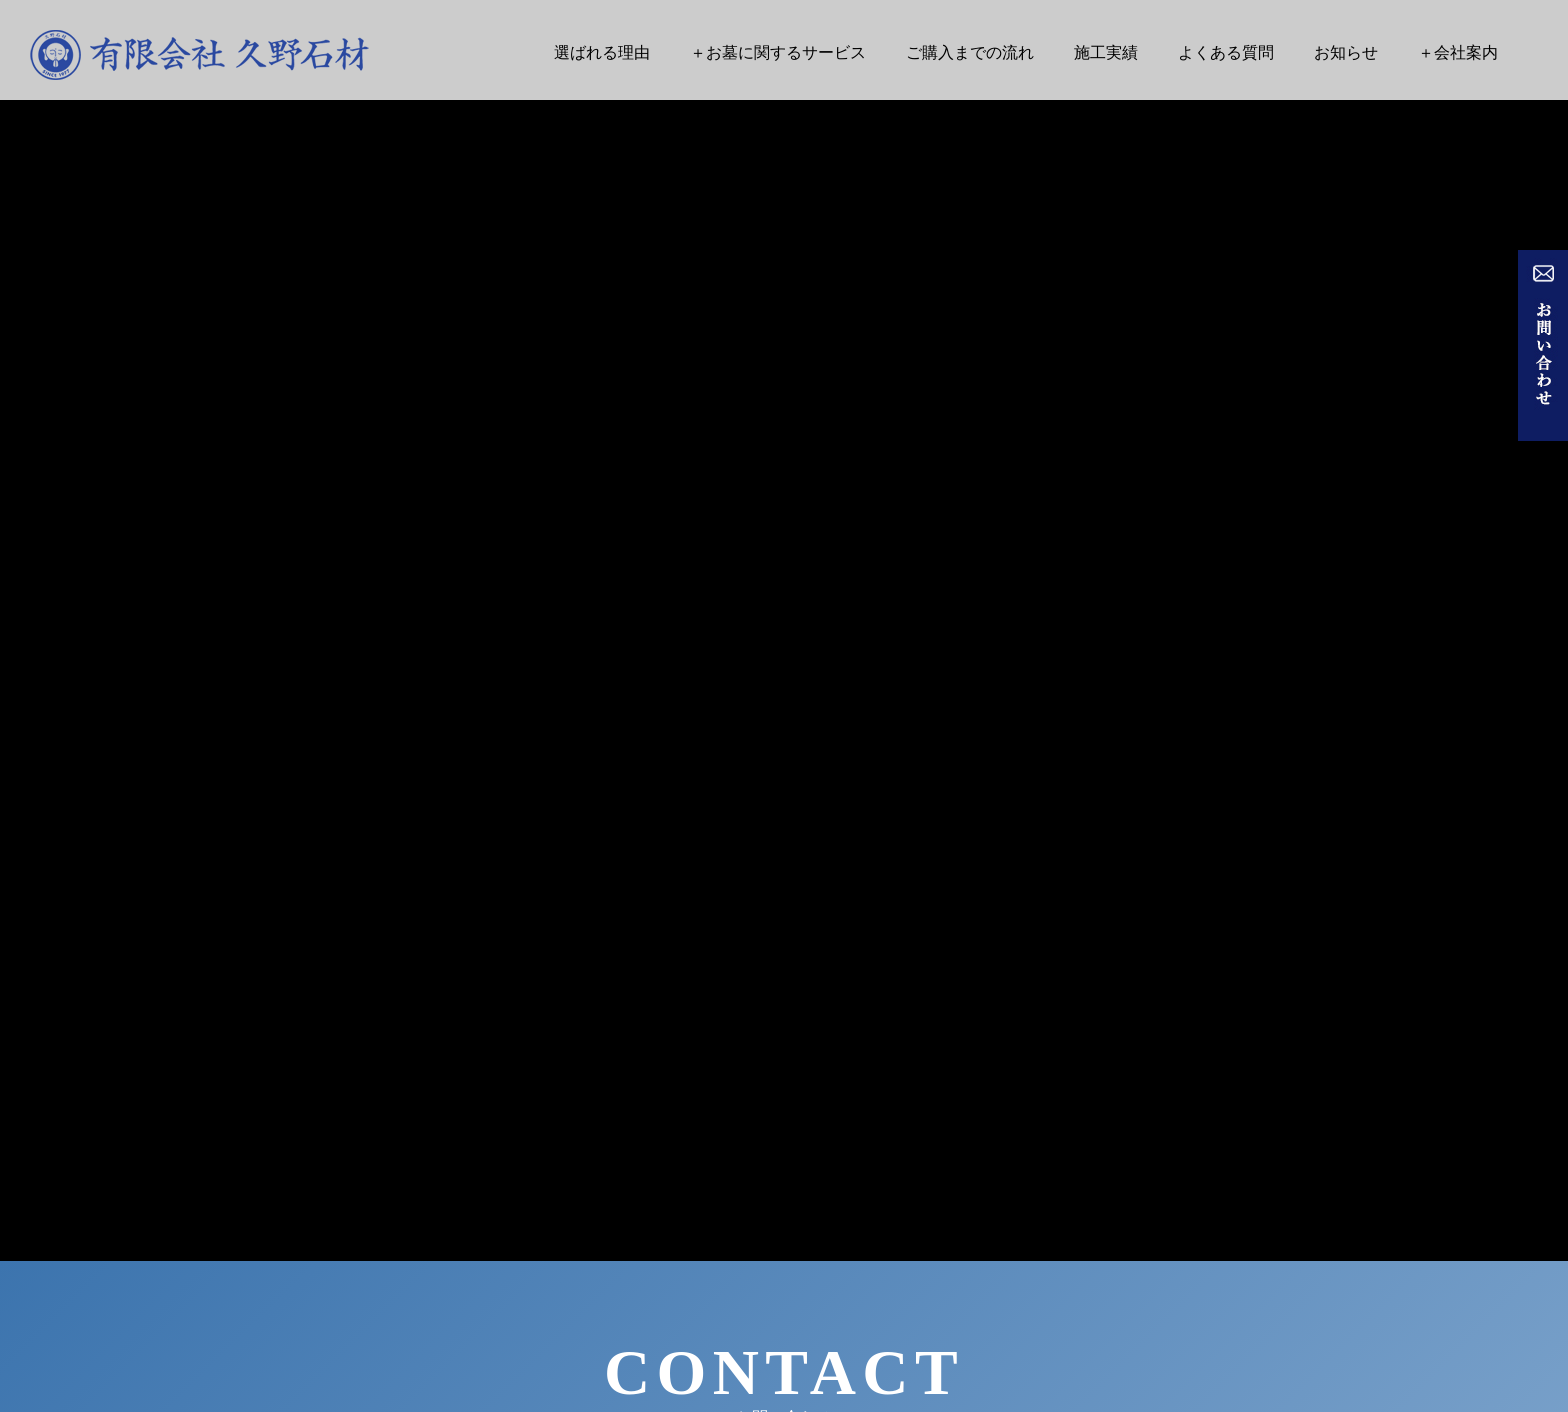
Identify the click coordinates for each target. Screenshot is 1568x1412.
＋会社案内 (1458, 52)
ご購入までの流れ (970, 52)
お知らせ (1346, 52)
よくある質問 (1226, 52)
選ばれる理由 (602, 52)
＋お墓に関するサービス (778, 52)
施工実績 (1106, 52)
